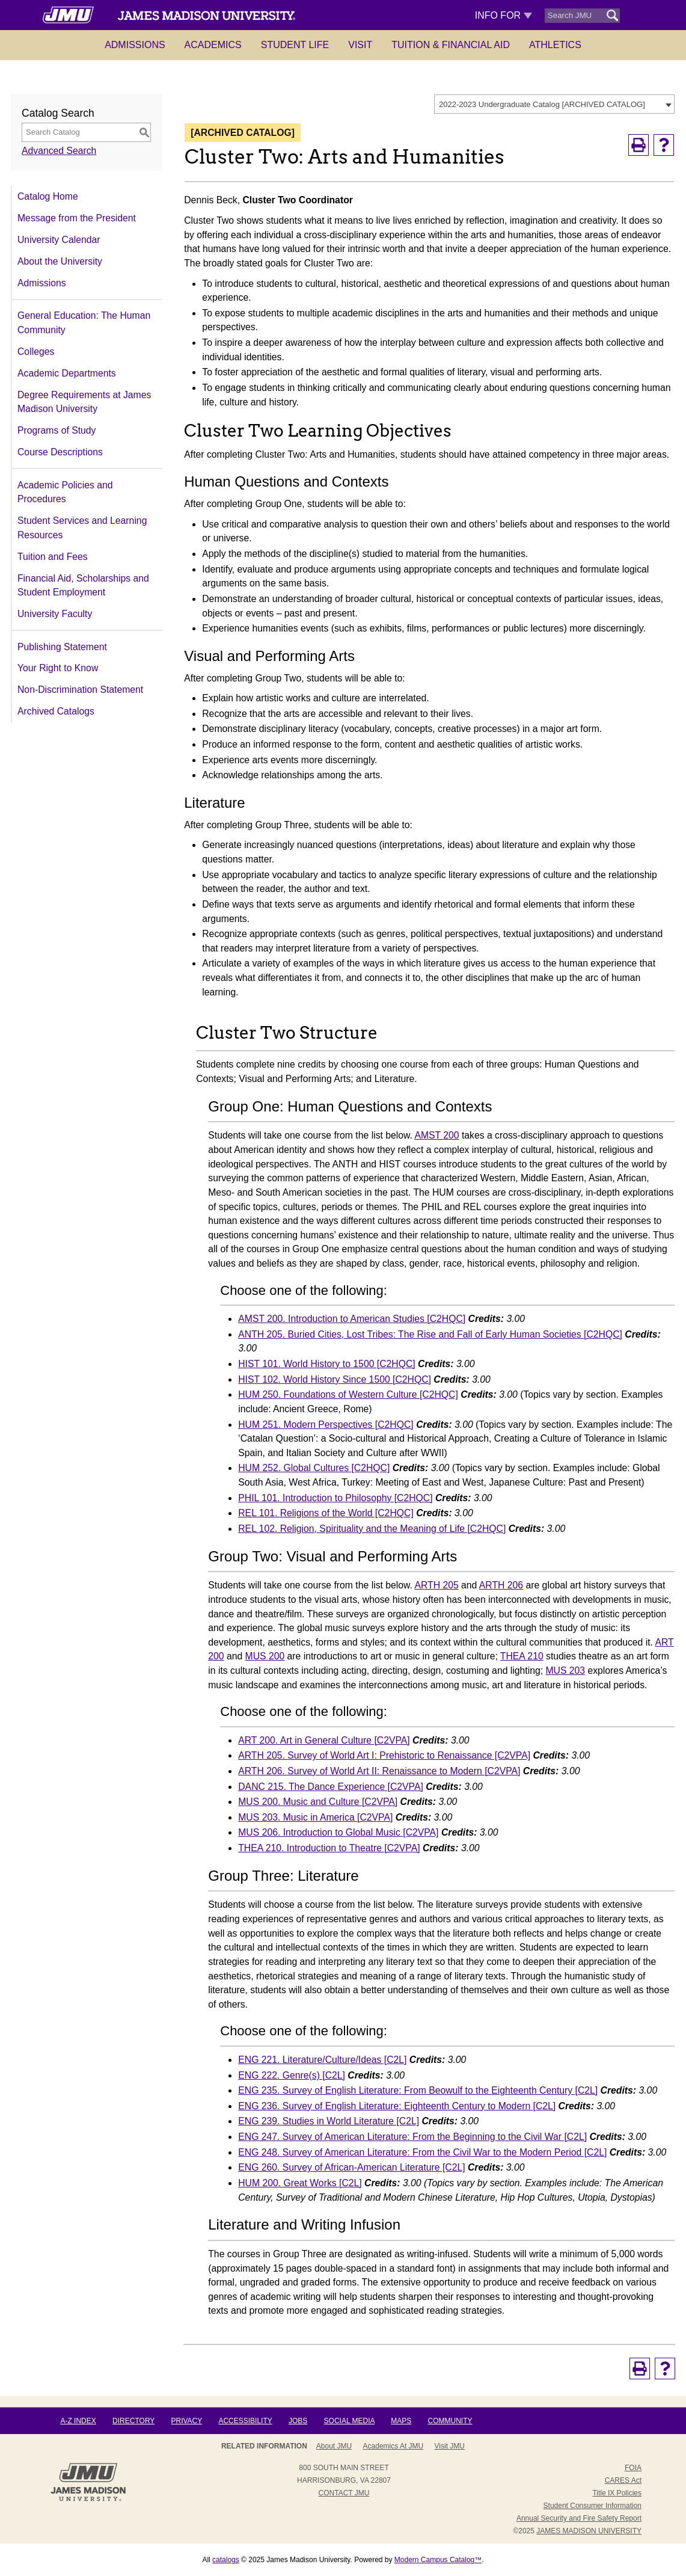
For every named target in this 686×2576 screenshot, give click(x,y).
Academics (213, 45)
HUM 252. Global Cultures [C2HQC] (314, 1468)
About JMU (334, 2446)
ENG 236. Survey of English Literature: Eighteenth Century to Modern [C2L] (397, 2106)
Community (450, 2421)
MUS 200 (265, 1656)
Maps (401, 2421)
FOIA (633, 2468)
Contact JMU (344, 2493)
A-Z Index (78, 2421)
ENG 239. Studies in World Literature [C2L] (328, 2121)
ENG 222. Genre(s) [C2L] (291, 2075)
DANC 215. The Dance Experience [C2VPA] (330, 1786)
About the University (59, 261)
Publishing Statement (62, 647)
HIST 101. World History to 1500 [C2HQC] (326, 1364)
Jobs (298, 2421)
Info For (503, 15)
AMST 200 (436, 1135)
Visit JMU (450, 2446)
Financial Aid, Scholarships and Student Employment (83, 585)
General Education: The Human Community (83, 322)
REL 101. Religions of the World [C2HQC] (326, 1513)
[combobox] (554, 104)
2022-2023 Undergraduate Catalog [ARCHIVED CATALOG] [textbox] (542, 104)
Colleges (35, 351)
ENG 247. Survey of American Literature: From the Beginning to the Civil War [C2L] (412, 2137)
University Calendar (58, 240)
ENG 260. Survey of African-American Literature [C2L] (351, 2167)
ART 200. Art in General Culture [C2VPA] (323, 1740)
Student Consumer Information (593, 2505)
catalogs (225, 2560)
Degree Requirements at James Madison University (84, 402)
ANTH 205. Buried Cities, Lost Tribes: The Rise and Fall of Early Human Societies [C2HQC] (430, 1334)
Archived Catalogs (55, 711)
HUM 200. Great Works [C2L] (299, 2183)
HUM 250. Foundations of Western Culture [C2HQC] (348, 1394)
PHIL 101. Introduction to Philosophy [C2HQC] (335, 1498)
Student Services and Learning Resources (82, 527)
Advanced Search (59, 151)
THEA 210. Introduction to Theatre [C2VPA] (329, 1848)
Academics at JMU (393, 2446)
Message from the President (76, 218)
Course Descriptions (60, 452)
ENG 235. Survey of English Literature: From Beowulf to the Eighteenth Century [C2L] (418, 2090)
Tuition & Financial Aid (450, 45)
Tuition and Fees (52, 557)
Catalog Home (47, 196)
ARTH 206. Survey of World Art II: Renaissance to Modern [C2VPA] (379, 1771)
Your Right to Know (57, 668)
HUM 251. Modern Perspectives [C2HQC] (325, 1424)
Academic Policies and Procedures (64, 492)
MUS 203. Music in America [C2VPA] (315, 1817)
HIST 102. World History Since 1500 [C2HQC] (334, 1379)
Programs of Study (56, 430)
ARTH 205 (436, 1585)
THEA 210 (522, 1656)
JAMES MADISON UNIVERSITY (589, 2531)
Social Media (349, 2421)
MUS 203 (565, 1670)
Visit (360, 45)
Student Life (295, 45)
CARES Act (623, 2480)
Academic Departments (66, 373)
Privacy (186, 2421)
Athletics (555, 45)
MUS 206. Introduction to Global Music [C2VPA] (338, 1832)
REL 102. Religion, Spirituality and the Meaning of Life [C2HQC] (372, 1528)
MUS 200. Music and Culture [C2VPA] (317, 1802)
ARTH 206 (501, 1585)
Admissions (135, 45)
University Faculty (54, 614)
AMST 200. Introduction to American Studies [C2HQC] (351, 1319)
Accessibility (245, 2421)
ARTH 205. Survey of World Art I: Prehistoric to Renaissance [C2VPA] (384, 1755)
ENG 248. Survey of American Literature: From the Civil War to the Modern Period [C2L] (422, 2152)
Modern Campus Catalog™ (438, 2560)
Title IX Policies (617, 2493)
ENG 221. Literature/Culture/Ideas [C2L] (322, 2060)
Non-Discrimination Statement (80, 689)
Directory (133, 2421)
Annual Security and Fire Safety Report (579, 2518)
